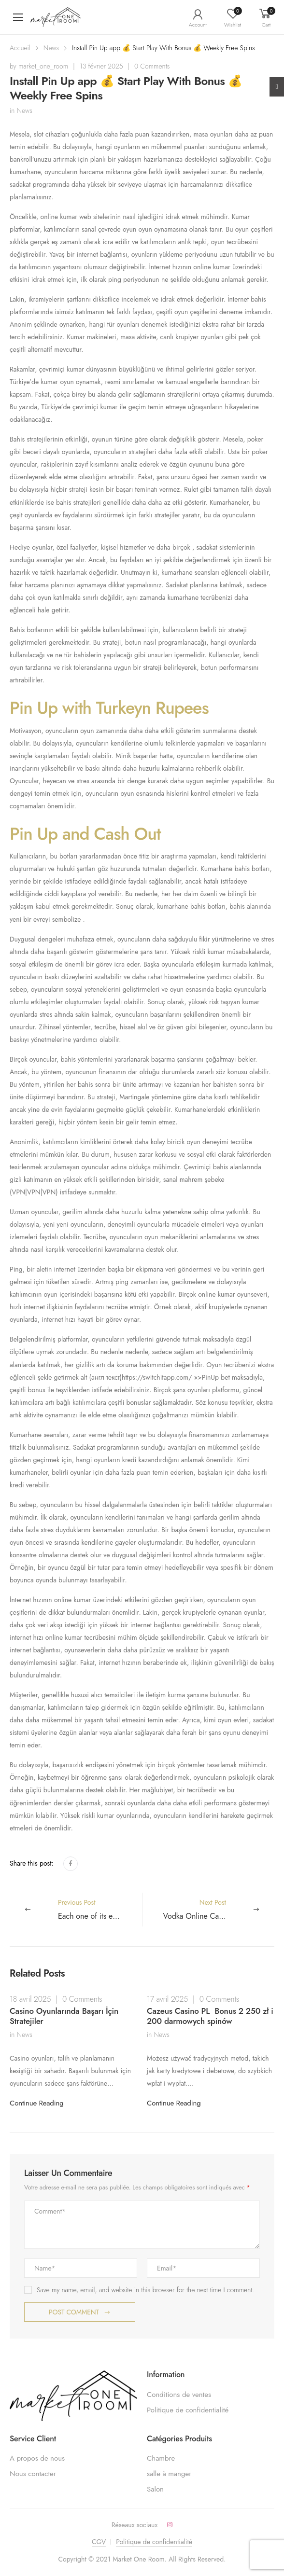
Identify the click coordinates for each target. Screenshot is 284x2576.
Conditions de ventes (179, 2394)
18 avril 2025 (30, 1999)
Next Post (218, 1909)
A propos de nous (37, 2458)
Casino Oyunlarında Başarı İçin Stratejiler (64, 2016)
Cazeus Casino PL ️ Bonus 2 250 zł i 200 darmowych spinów (210, 2016)
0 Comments (152, 66)
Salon (155, 2489)
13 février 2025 (101, 66)
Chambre (161, 2458)
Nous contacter (33, 2473)
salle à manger (169, 2473)
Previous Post (100, 1909)
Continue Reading (37, 2103)
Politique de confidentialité (187, 2410)
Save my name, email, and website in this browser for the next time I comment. (145, 2289)
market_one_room (43, 66)
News (51, 48)
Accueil (20, 48)
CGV (99, 2542)
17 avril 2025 (167, 1999)
